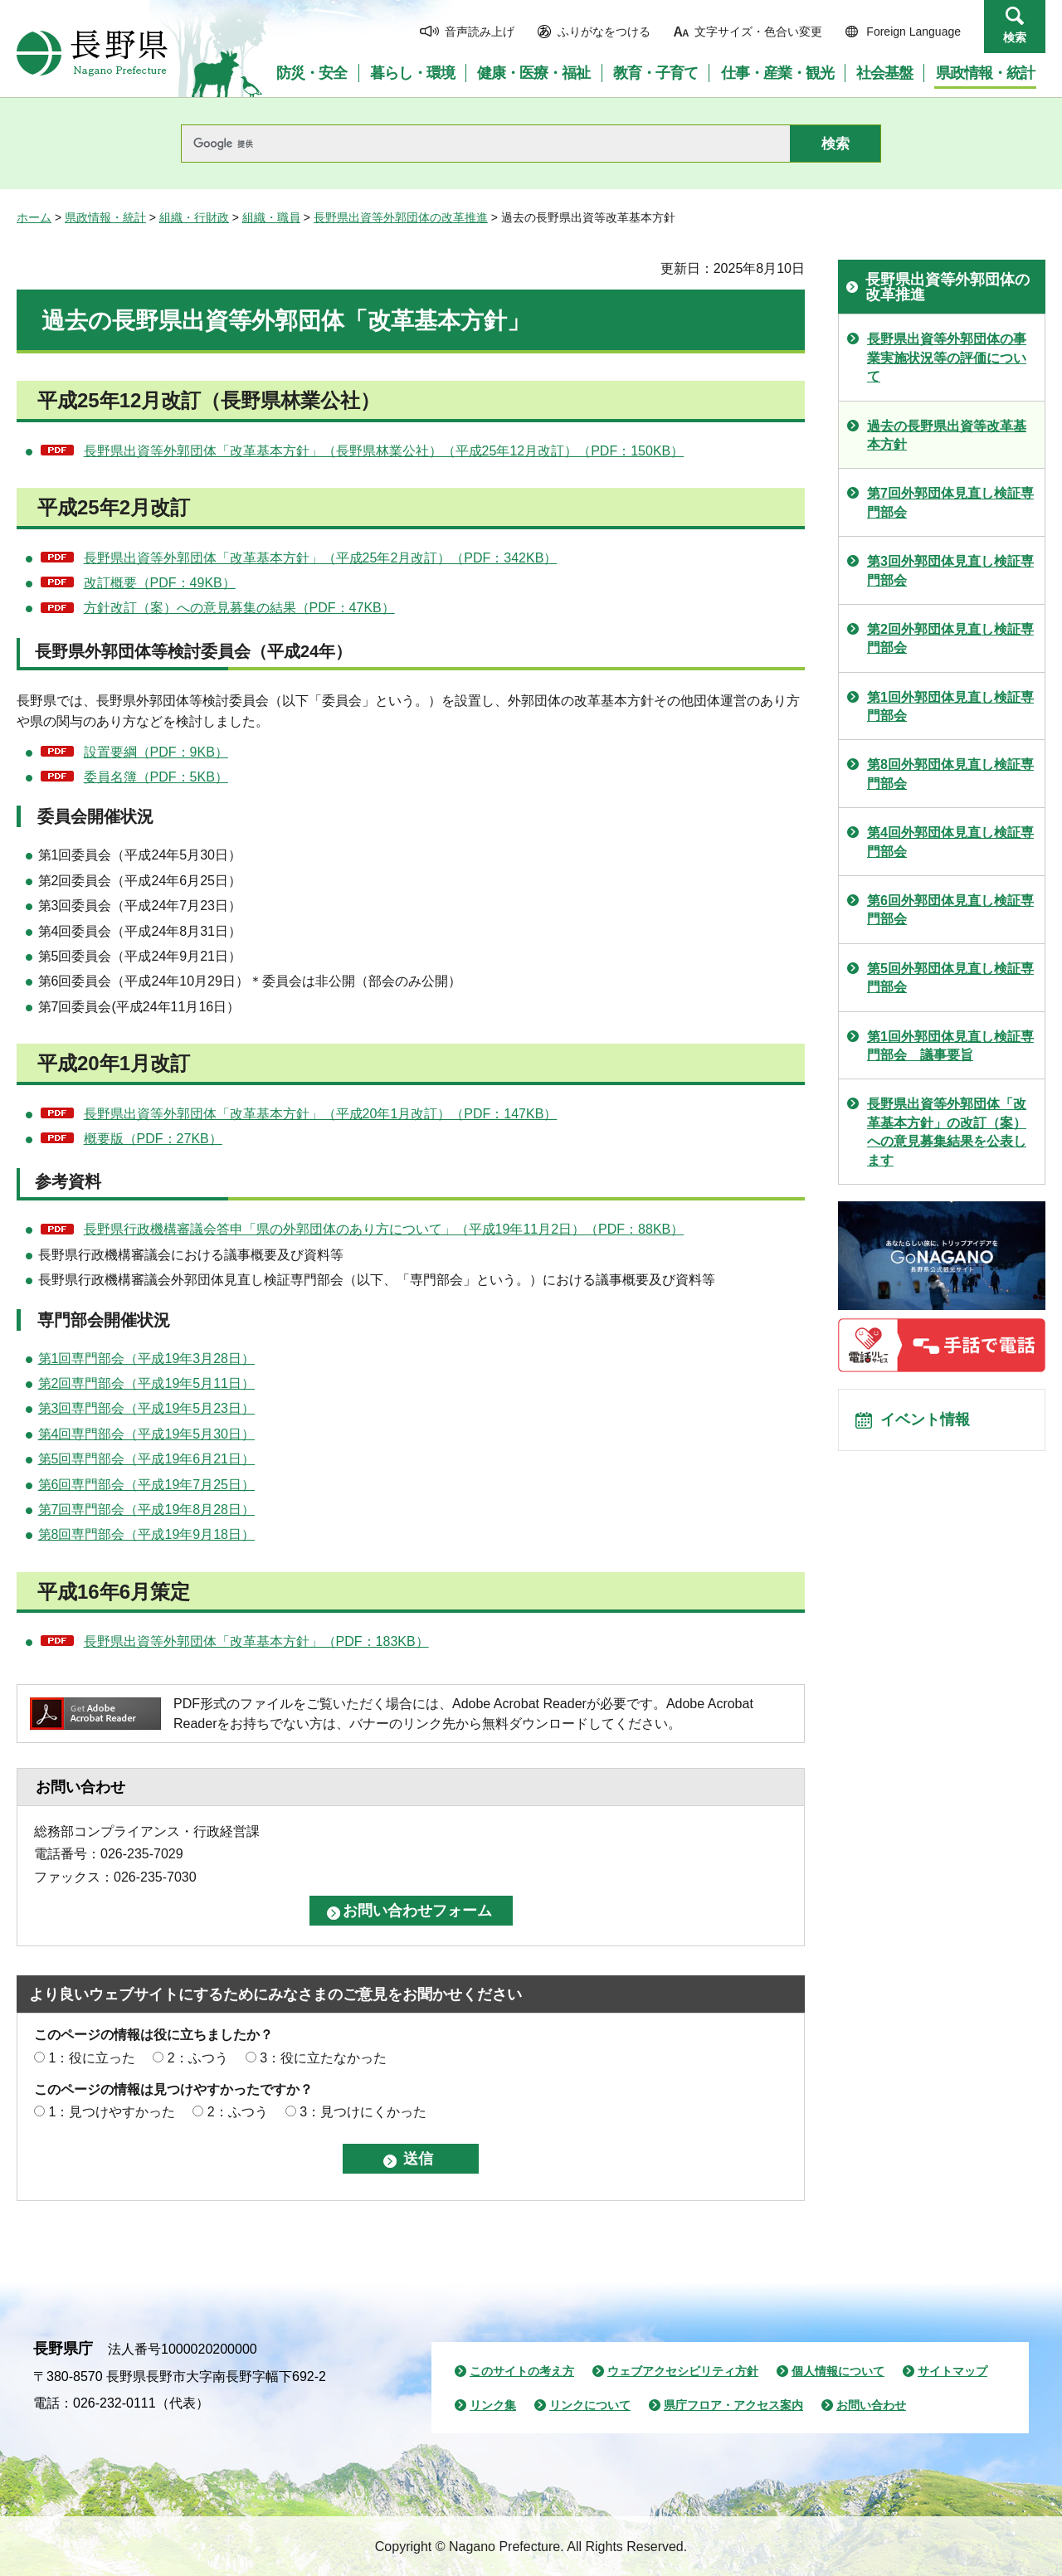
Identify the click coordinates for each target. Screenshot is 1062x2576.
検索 (1014, 37)
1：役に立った (91, 2058)
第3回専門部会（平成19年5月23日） (146, 1408)
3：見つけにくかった (363, 2112)
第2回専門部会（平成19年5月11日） (146, 1383)
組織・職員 (271, 217)
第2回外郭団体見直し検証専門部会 (950, 638)
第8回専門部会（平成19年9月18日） (146, 1534)
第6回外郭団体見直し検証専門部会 (950, 910)
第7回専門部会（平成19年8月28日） (146, 1509)
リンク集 (493, 2405)
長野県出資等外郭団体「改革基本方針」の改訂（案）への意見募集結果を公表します (946, 1131)
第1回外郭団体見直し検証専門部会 (950, 706)
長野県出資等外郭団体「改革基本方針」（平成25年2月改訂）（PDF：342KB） (321, 558)
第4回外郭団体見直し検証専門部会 (950, 841)
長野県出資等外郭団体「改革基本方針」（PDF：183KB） (256, 1641)
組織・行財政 (194, 217)
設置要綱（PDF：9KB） (156, 752)
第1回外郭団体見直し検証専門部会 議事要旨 (950, 1046)
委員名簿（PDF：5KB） (156, 777)
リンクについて (590, 2405)
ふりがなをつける (604, 31)
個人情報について (838, 2371)
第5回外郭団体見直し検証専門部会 (950, 978)
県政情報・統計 (105, 217)
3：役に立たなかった (323, 2058)
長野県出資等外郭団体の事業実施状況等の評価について (946, 357)
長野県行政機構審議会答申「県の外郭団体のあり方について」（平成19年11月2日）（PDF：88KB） (384, 1229)
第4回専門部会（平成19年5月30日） (146, 1434)
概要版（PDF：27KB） (153, 1139)
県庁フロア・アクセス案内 (733, 2405)
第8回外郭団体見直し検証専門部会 (950, 773)
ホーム (34, 217)
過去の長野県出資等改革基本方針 (946, 435)
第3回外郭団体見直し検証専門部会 (950, 570)
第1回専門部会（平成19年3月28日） (146, 1358)
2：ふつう (198, 2058)
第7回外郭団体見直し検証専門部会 (950, 502)
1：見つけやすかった (111, 2112)
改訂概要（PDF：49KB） (160, 583)
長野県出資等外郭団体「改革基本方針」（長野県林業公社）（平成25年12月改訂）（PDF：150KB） (384, 451)
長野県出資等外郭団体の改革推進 (401, 217)
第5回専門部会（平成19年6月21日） (146, 1459)
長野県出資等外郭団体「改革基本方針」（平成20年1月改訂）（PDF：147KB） (321, 1114)
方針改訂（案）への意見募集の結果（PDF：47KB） (239, 608)
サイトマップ (952, 2371)
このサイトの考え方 (522, 2371)
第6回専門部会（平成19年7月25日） (146, 1485)
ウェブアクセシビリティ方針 (682, 2371)
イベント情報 (930, 1424)
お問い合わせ (871, 2405)
